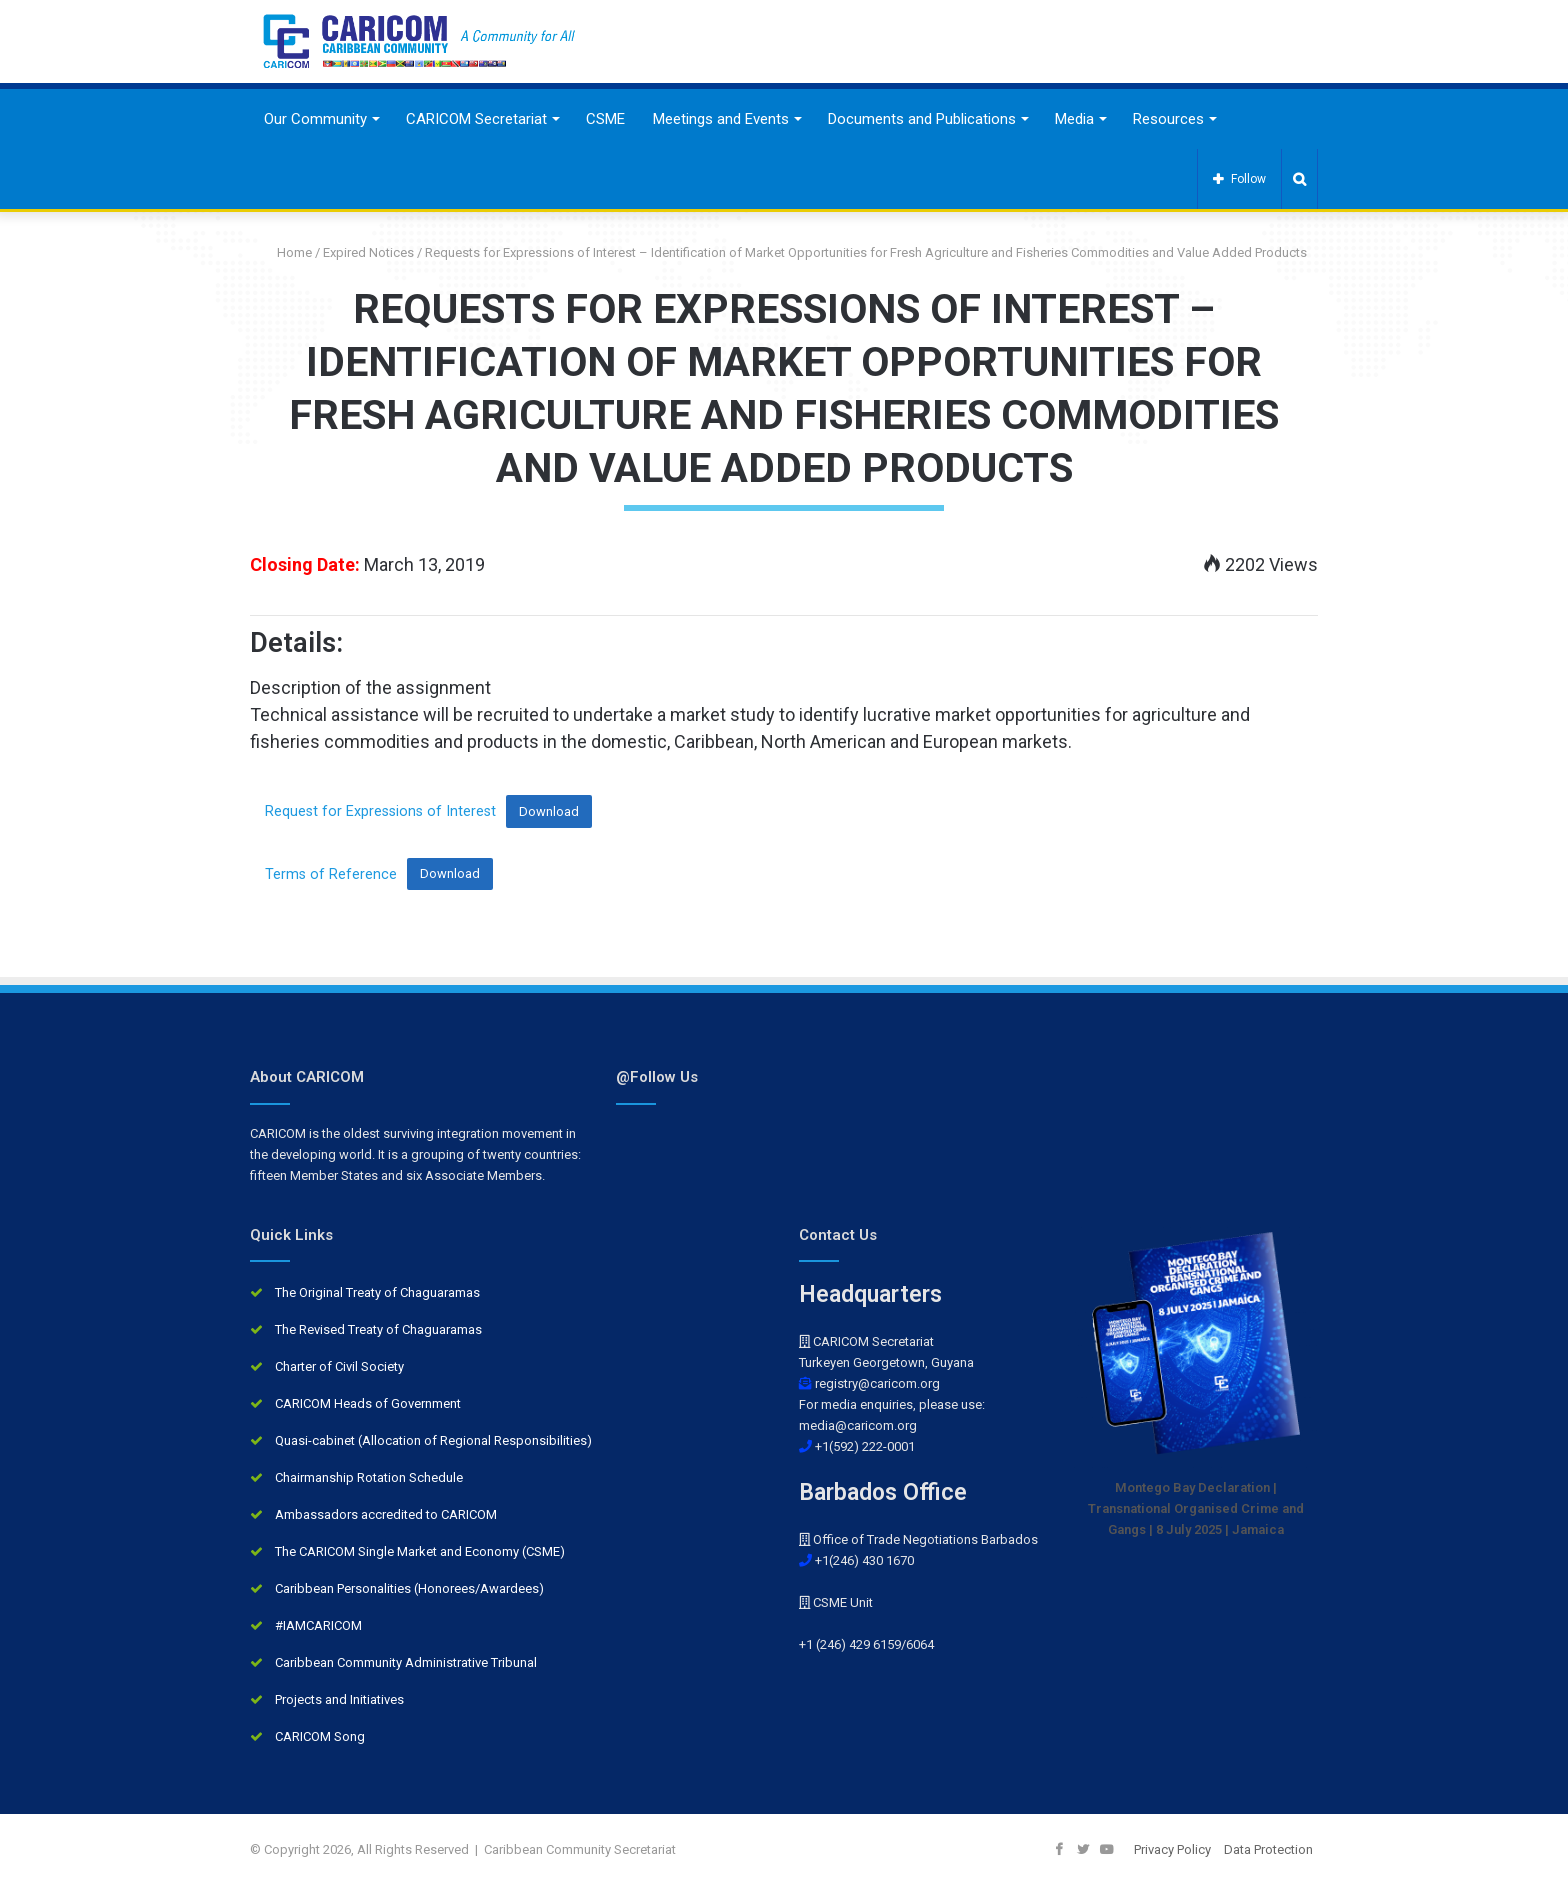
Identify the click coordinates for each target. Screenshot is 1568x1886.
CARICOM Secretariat (476, 119)
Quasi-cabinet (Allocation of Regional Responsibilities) (433, 1440)
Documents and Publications (922, 119)
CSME (605, 119)
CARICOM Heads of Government (368, 1403)
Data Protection (1268, 1849)
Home (287, 252)
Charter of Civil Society (339, 1366)
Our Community (315, 119)
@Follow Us (657, 1077)
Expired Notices (368, 252)
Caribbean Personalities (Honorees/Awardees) (409, 1588)
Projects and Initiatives (339, 1699)
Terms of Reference (331, 873)
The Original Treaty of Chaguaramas (377, 1292)
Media (1074, 119)
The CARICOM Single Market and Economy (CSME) (420, 1551)
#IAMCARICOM (318, 1625)
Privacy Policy (1172, 1849)
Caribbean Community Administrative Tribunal (406, 1662)
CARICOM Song (320, 1736)
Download (549, 811)
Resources (1168, 119)
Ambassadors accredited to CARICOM (386, 1514)
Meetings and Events (721, 119)
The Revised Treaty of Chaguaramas (378, 1329)
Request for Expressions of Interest (380, 811)
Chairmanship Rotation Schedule (369, 1477)
